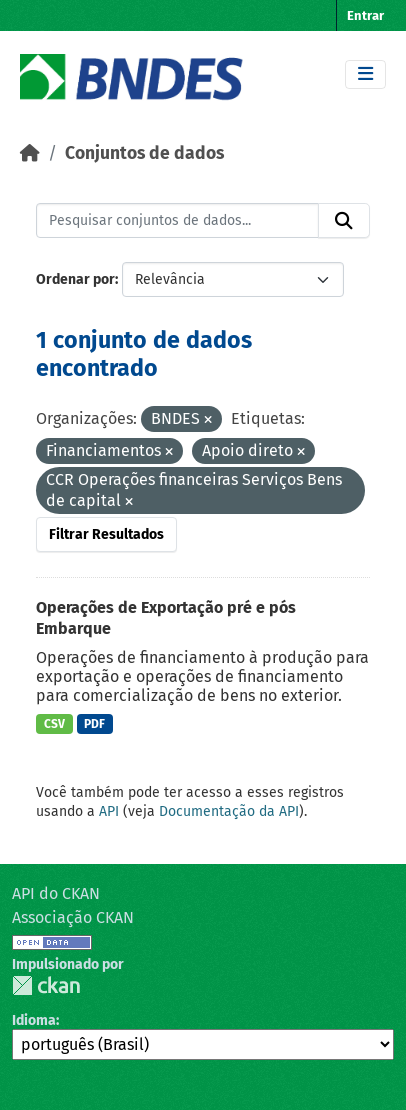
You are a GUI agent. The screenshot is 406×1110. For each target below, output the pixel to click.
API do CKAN (56, 893)
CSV (54, 724)
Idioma (34, 1020)
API (109, 811)
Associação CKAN (73, 917)
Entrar (365, 15)
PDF (94, 724)
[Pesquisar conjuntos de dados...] (177, 221)
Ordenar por (75, 279)
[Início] (30, 153)
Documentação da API (229, 811)
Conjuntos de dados (144, 153)
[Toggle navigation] (365, 74)
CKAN (46, 985)
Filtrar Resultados (106, 534)
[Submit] (344, 221)
